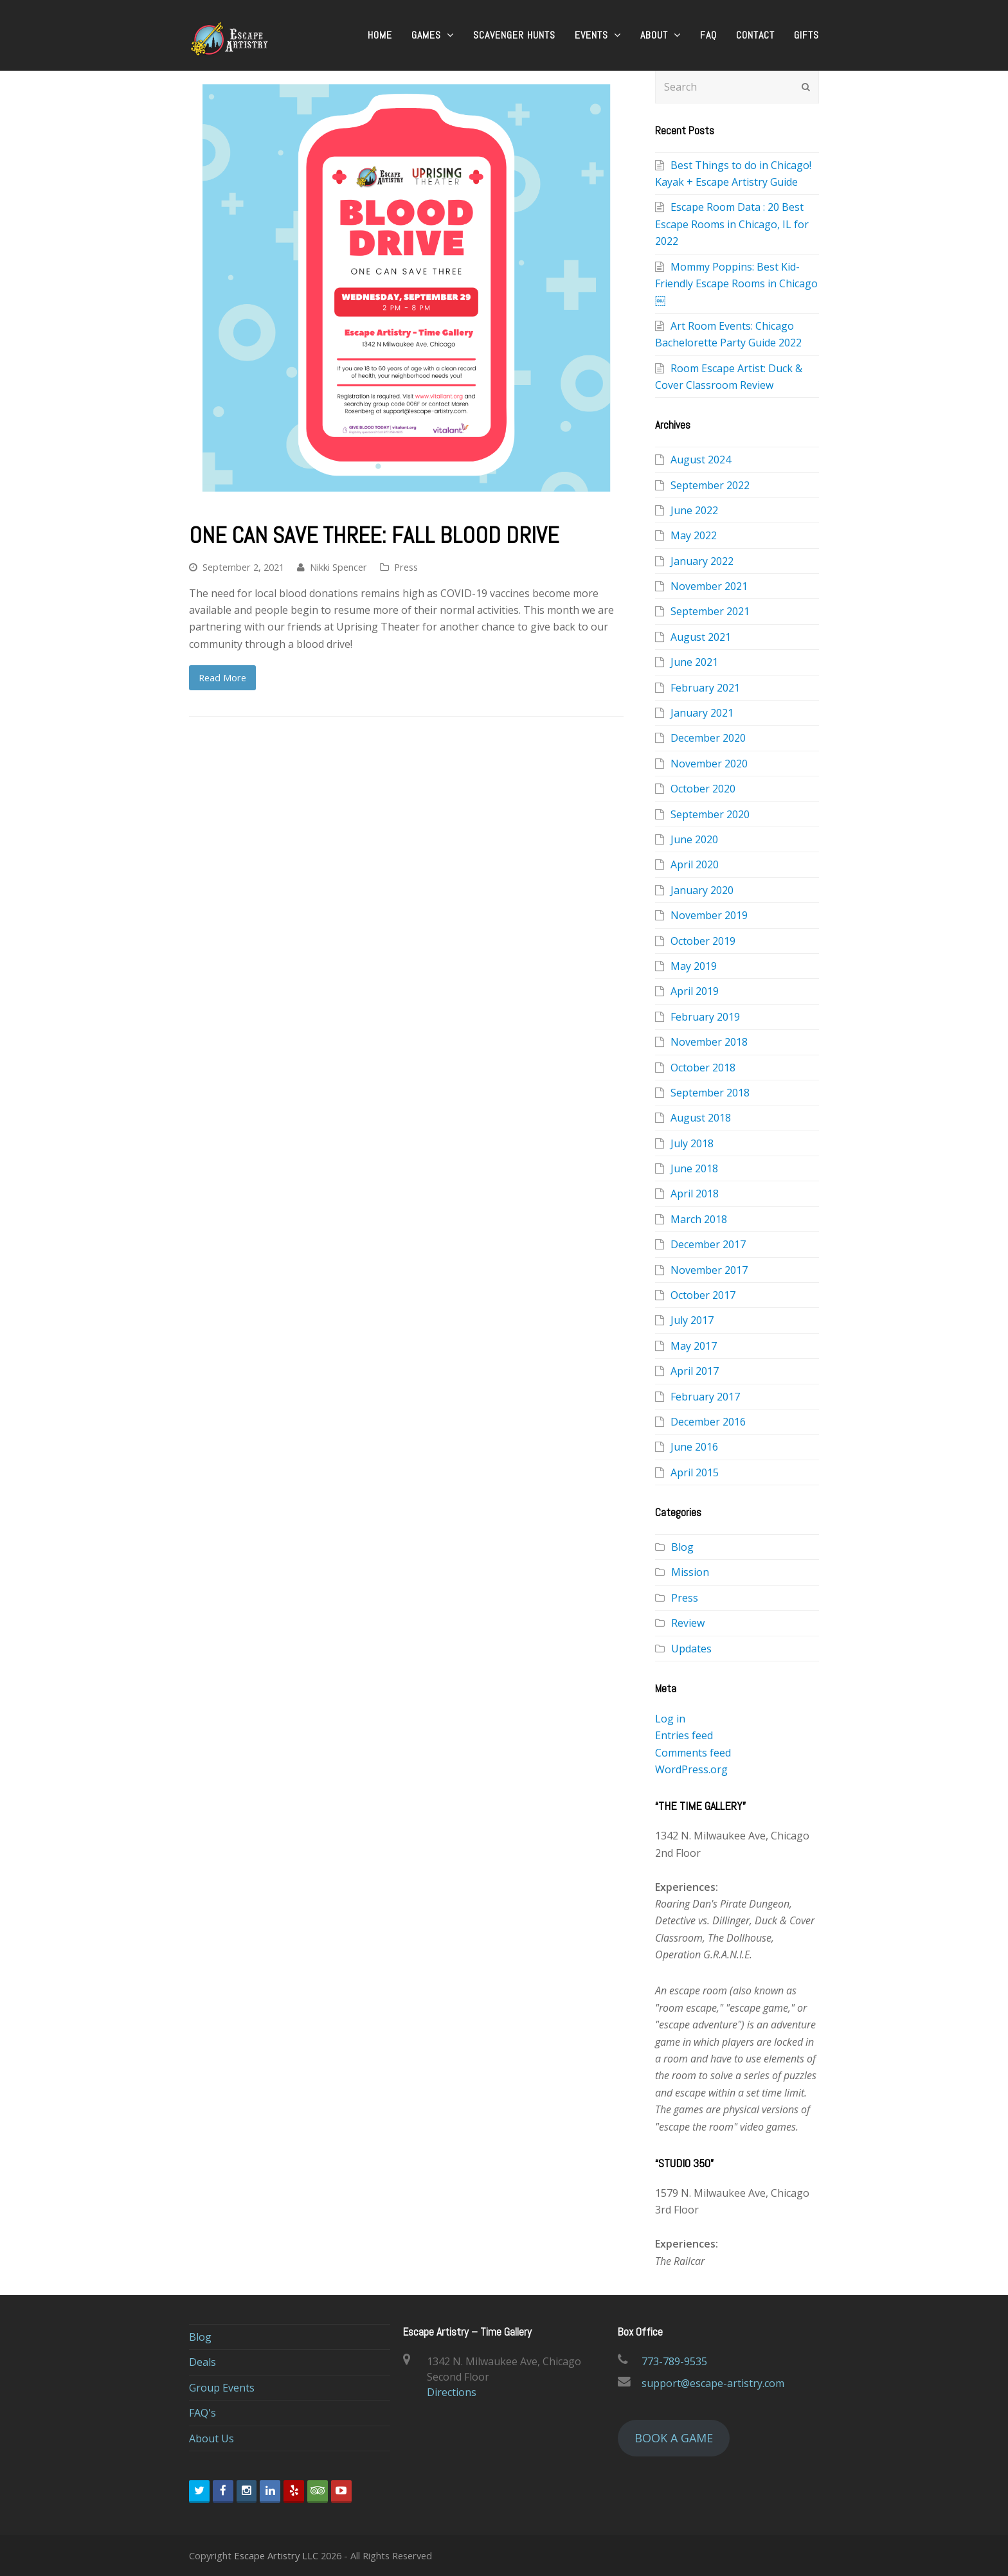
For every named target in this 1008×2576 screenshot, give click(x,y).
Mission (690, 1572)
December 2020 (708, 738)
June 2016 (694, 1447)
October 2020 (702, 789)
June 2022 (694, 510)
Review (688, 1623)
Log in (670, 1719)
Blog (682, 1547)
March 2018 (698, 1219)
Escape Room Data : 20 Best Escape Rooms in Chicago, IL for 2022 (732, 224)
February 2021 (705, 688)
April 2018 (694, 1193)
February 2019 (705, 1017)
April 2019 (694, 991)
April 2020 (694, 864)
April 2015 (694, 1472)
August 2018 (700, 1118)
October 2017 (702, 1295)
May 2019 (693, 966)
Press (406, 566)
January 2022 (702, 561)
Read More (222, 677)
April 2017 (694, 1371)
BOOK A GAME (673, 2438)
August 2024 (700, 459)
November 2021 (709, 586)
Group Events (222, 2388)
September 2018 (710, 1093)
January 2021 (702, 713)
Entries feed (684, 1735)
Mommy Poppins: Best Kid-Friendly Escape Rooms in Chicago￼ (736, 284)
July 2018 (692, 1143)
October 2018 (702, 1067)
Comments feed (693, 1753)
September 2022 (710, 485)
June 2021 (694, 662)
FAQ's (202, 2413)
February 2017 (705, 1397)
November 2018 (709, 1042)
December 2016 (708, 1422)
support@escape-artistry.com (713, 2383)
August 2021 (700, 637)
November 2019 (709, 915)
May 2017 (693, 1346)
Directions (451, 2392)
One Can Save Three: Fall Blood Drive (374, 535)
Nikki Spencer (338, 566)
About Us (211, 2438)
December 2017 (708, 1244)
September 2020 (710, 814)
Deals (202, 2362)
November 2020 (709, 763)
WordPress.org (691, 1769)
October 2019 (702, 941)
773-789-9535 (674, 2361)
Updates (691, 1648)
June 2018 (694, 1168)
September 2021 (710, 611)
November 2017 (709, 1270)
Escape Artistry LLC (276, 2555)
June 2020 (694, 839)
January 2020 (702, 890)
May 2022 (693, 535)
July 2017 (692, 1320)
